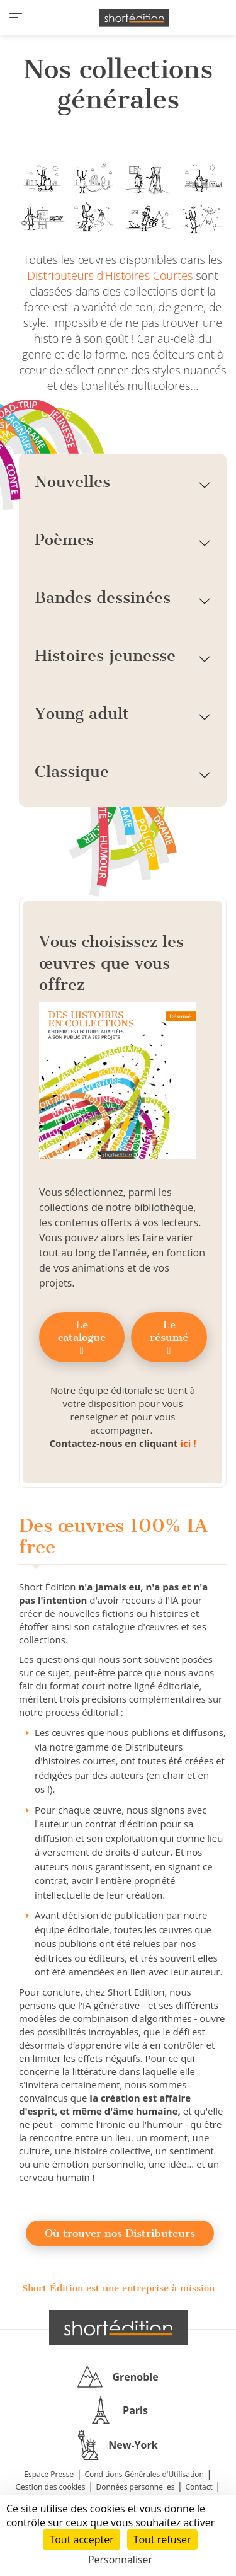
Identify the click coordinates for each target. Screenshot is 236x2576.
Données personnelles (135, 2486)
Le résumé (169, 1336)
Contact (199, 2486)
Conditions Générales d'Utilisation (143, 2474)
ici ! (188, 1443)
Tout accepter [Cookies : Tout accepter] (81, 2539)
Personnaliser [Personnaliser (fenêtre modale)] (120, 2560)
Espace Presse (49, 2474)
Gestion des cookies (50, 2486)
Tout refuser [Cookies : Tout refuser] (162, 2539)
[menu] (15, 17)
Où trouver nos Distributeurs (120, 2233)
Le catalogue (82, 1336)
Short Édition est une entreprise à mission (118, 2288)
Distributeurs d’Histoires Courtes (110, 275)
